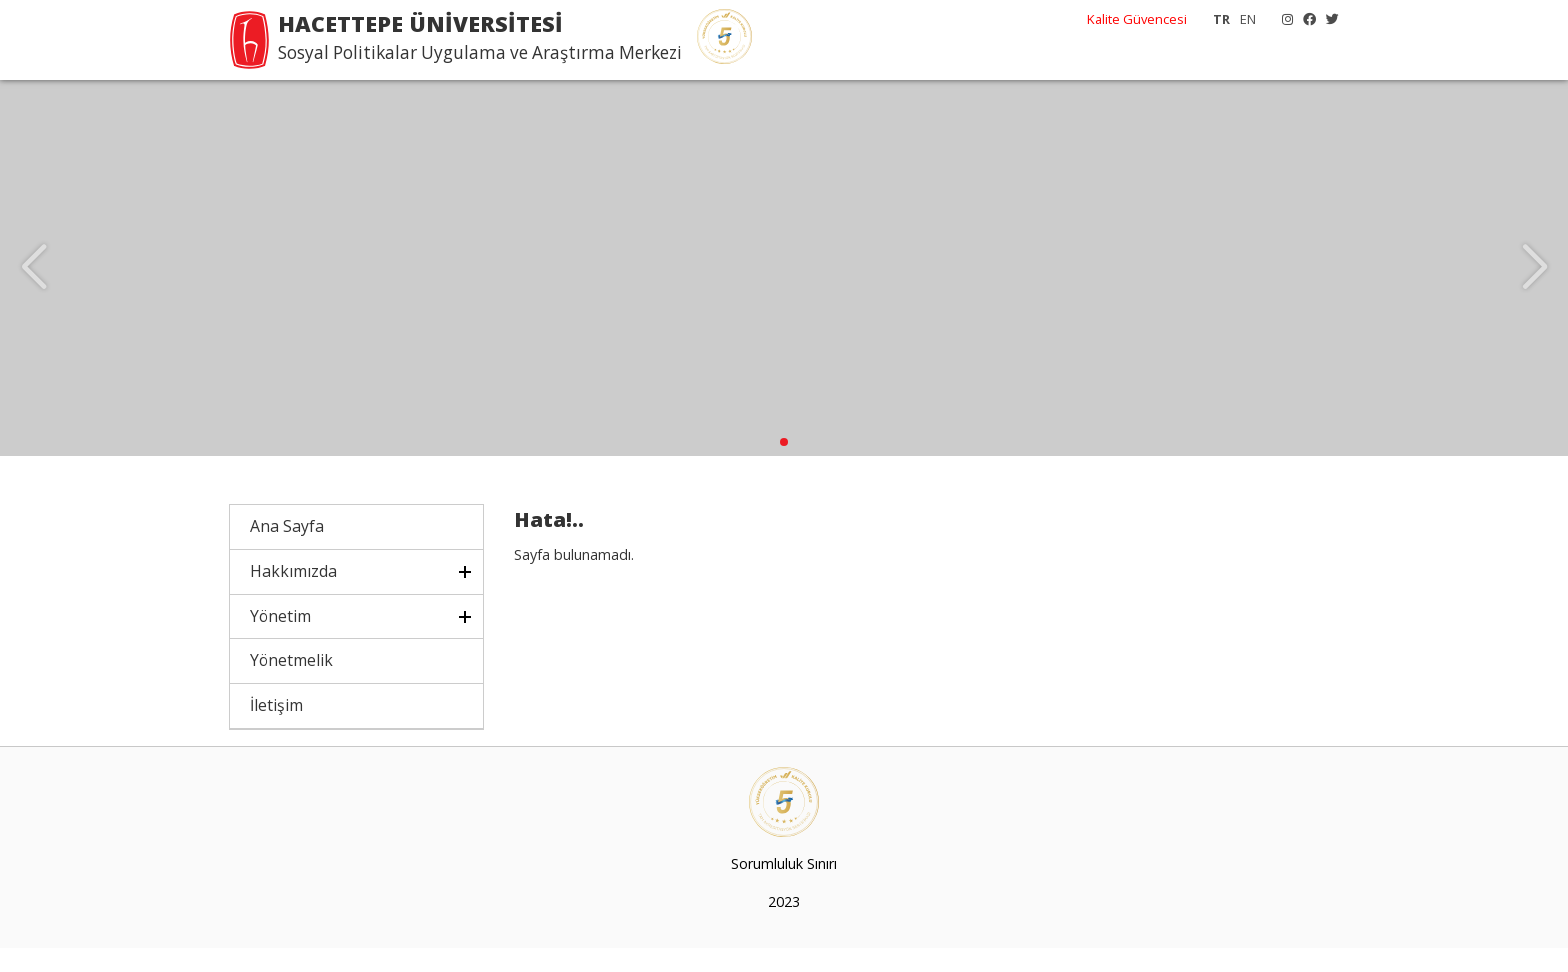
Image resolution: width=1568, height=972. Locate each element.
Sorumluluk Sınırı (784, 887)
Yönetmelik (291, 684)
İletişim (276, 729)
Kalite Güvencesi (1137, 19)
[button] (784, 466)
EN (1248, 19)
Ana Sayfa (287, 550)
